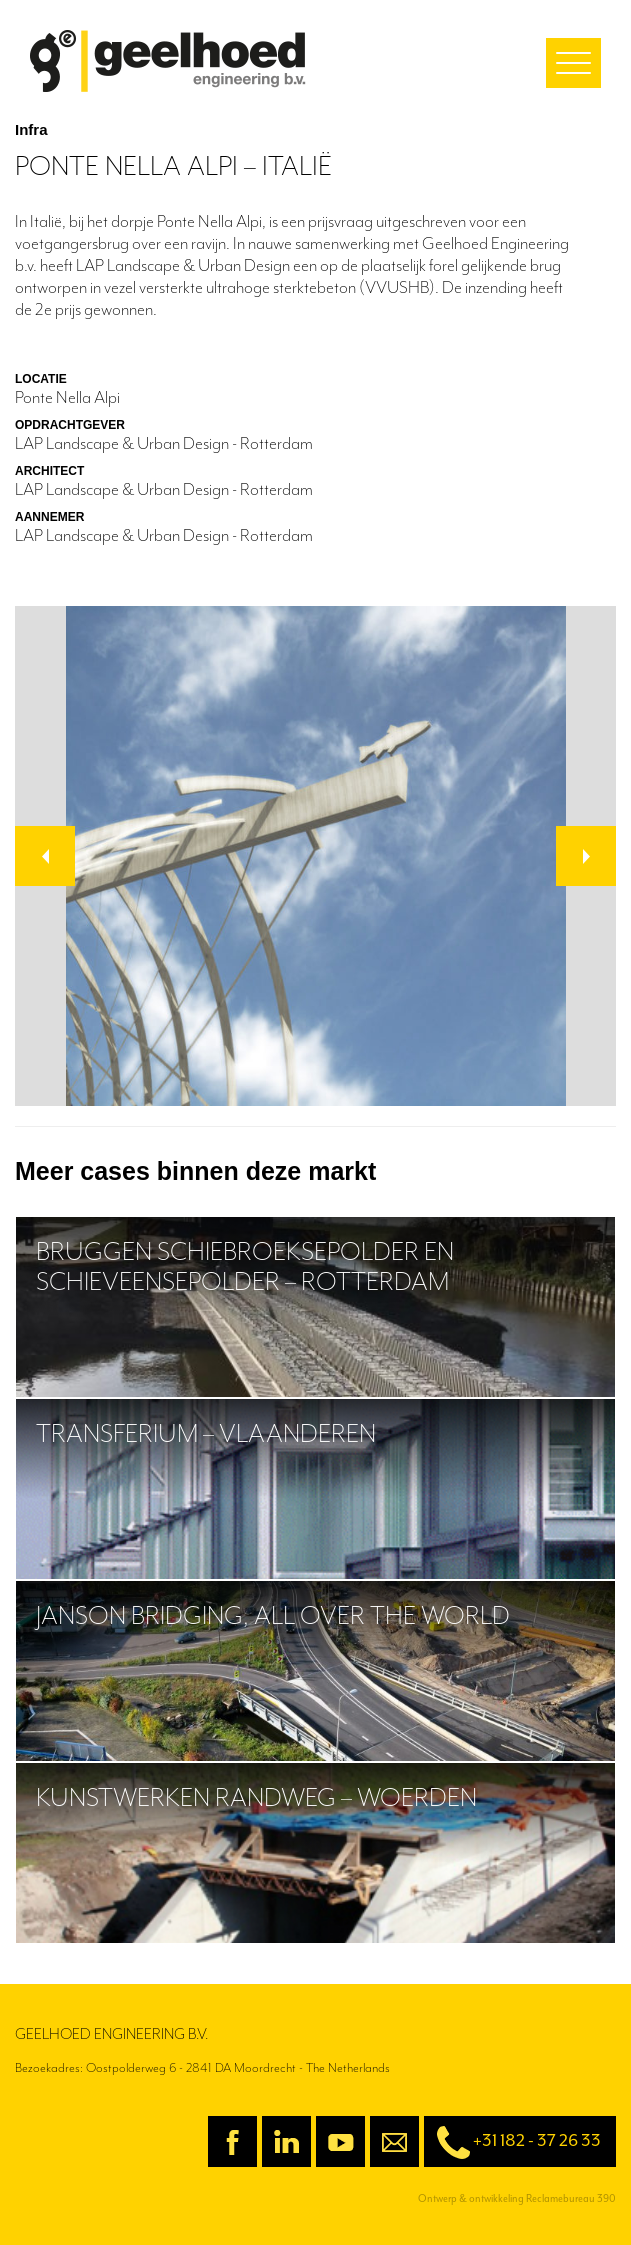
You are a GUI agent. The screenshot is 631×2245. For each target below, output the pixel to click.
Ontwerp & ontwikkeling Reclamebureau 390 (517, 2198)
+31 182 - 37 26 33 (512, 2142)
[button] (45, 856)
